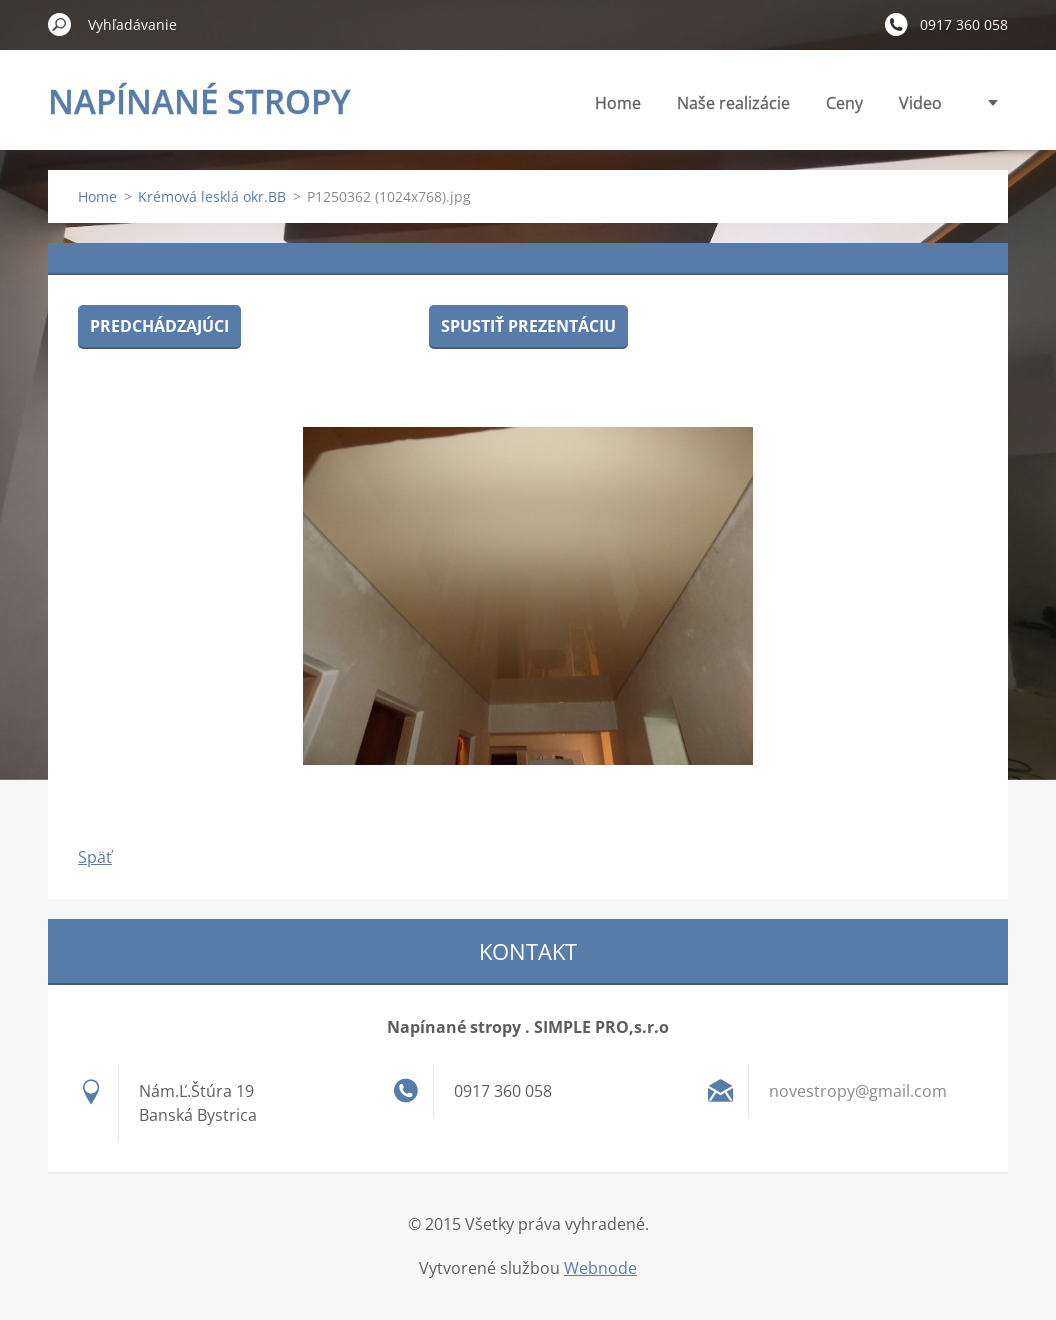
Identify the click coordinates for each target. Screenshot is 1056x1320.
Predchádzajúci (159, 326)
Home (618, 103)
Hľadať (60, 24)
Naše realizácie (733, 103)
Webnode (600, 1268)
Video (920, 103)
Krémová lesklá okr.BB (212, 196)
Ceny (844, 103)
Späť (95, 857)
